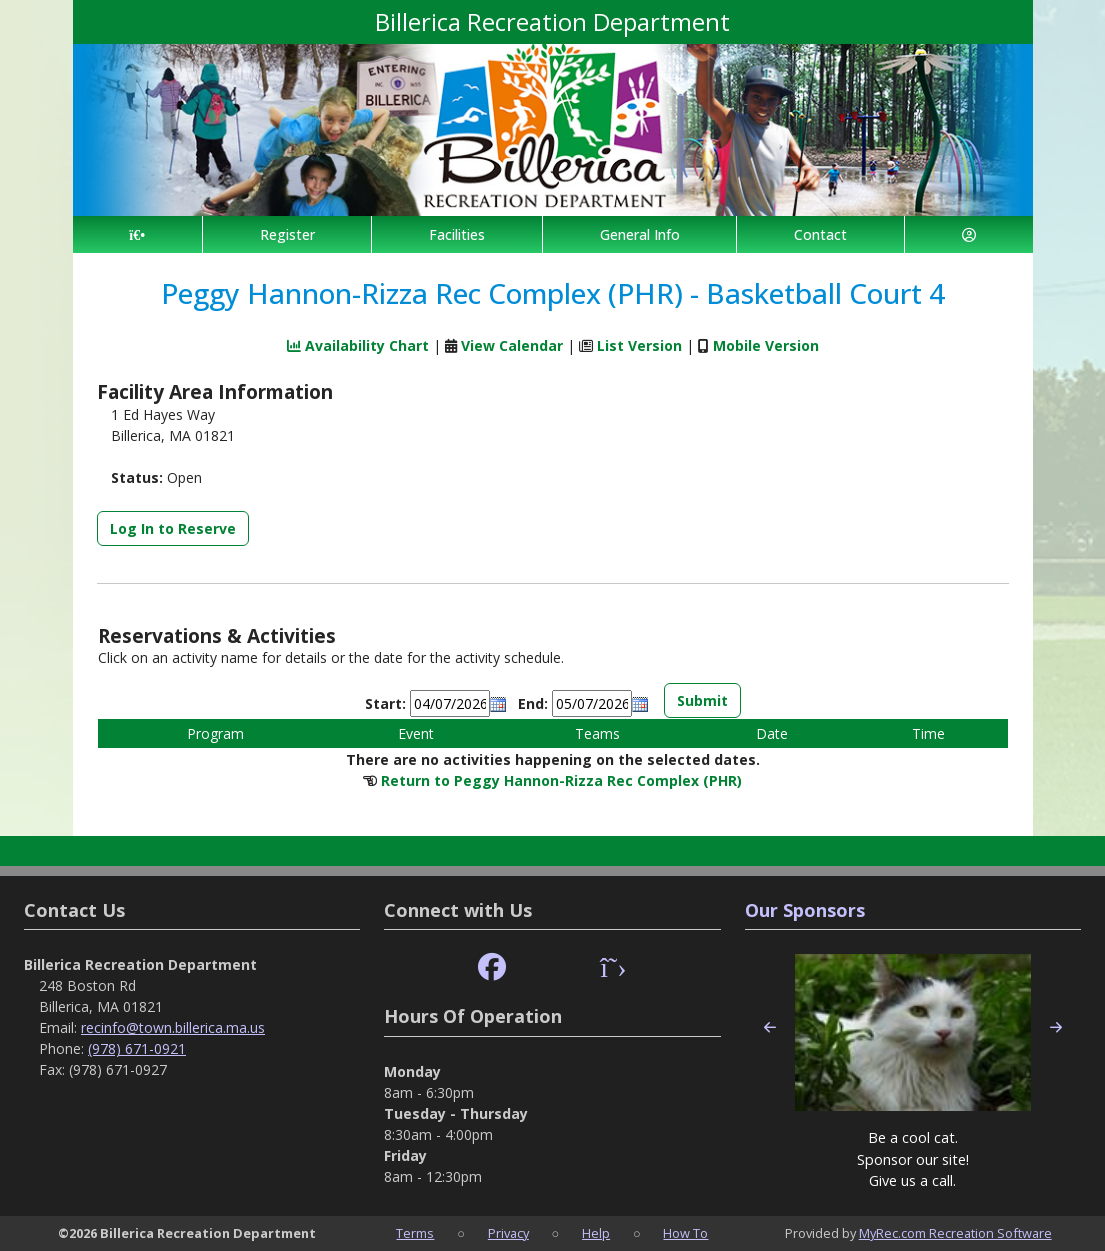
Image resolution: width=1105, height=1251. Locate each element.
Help (596, 1233)
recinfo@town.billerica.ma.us (173, 1027)
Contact (820, 234)
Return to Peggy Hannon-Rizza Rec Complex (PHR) (561, 780)
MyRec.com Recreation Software (955, 1233)
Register (287, 234)
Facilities (457, 234)
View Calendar (512, 345)
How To (685, 1233)
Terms (415, 1233)
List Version (639, 345)
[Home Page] (137, 234)
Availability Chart (358, 345)
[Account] (969, 234)
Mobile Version (766, 345)
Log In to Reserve (173, 528)
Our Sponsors (805, 910)
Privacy (508, 1233)
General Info (640, 234)
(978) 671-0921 (137, 1048)
